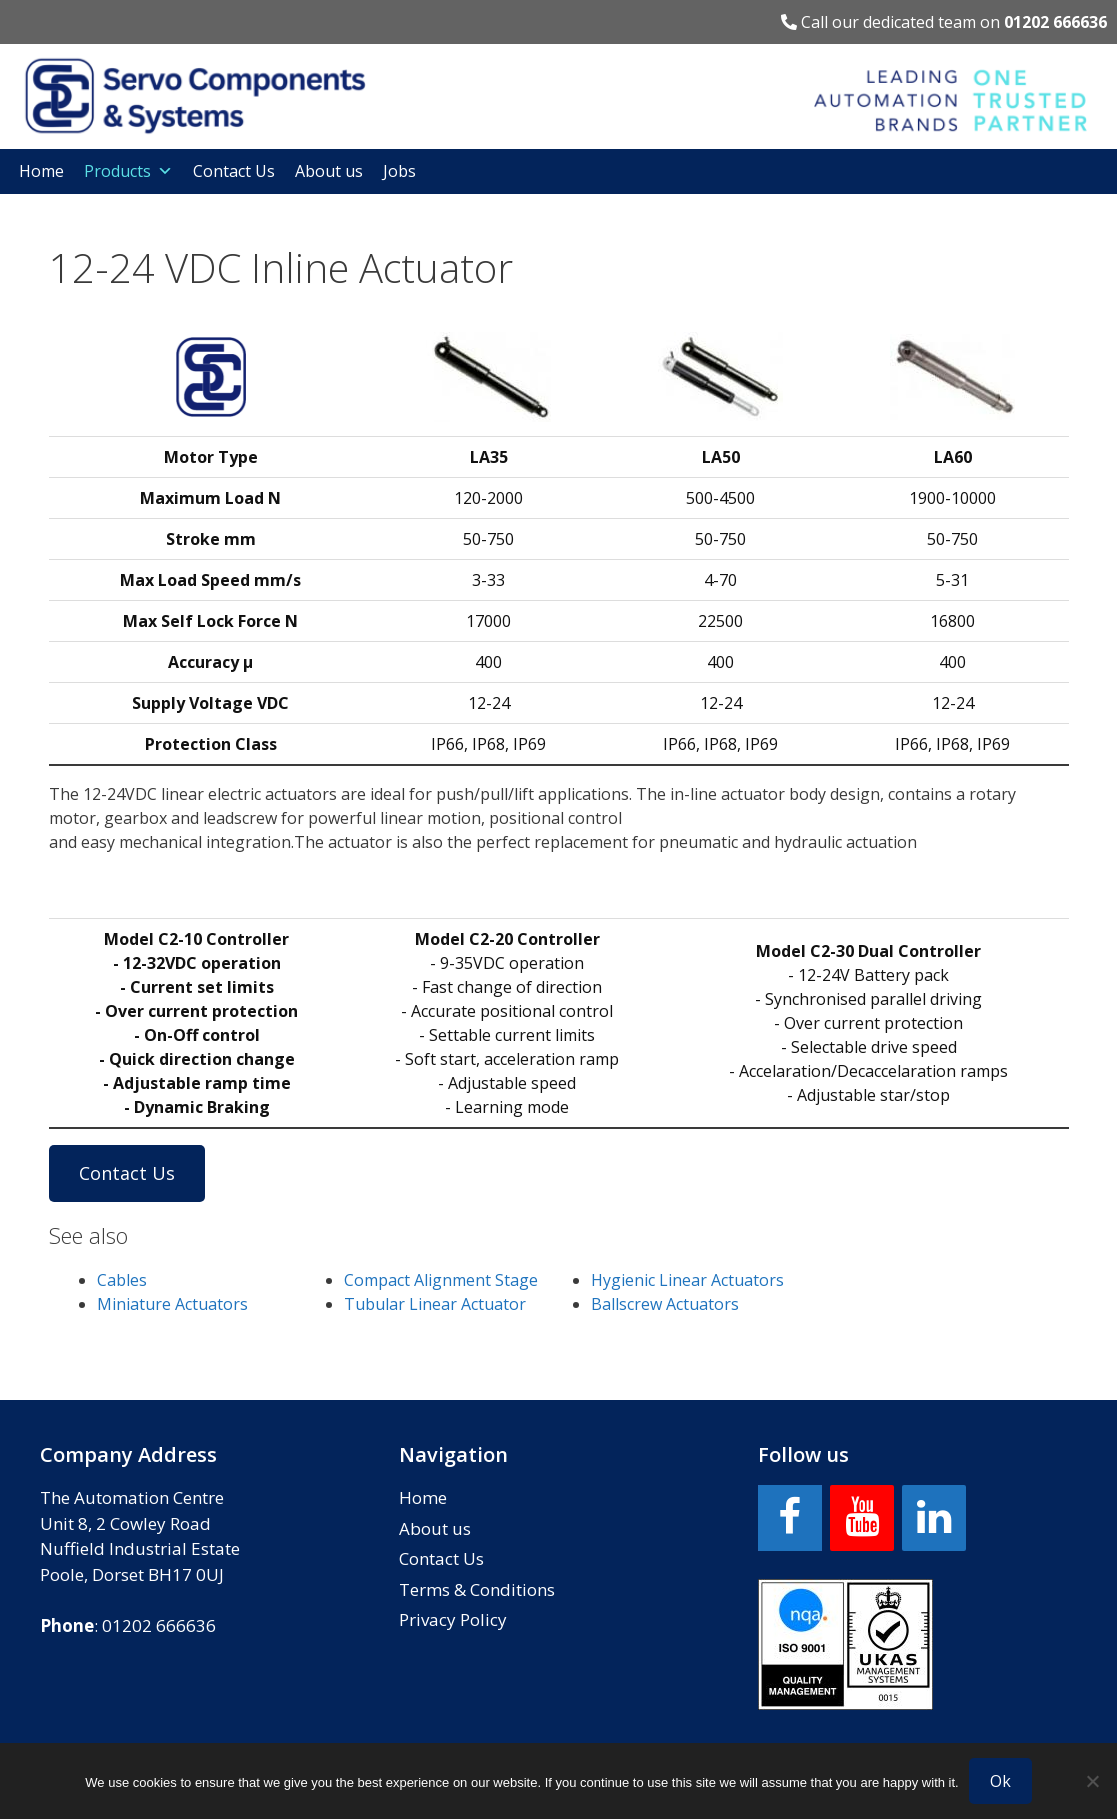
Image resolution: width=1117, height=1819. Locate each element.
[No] (1092, 1781)
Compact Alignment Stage (441, 1280)
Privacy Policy (453, 1619)
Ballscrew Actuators (665, 1304)
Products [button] (128, 171)
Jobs (399, 171)
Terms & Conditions (477, 1589)
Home (41, 171)
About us (329, 171)
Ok (1000, 1781)
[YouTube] (862, 1518)
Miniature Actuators (172, 1304)
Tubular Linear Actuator (435, 1304)
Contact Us (234, 171)
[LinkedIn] (934, 1518)
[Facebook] (790, 1518)
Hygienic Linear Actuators (687, 1280)
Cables (122, 1280)
